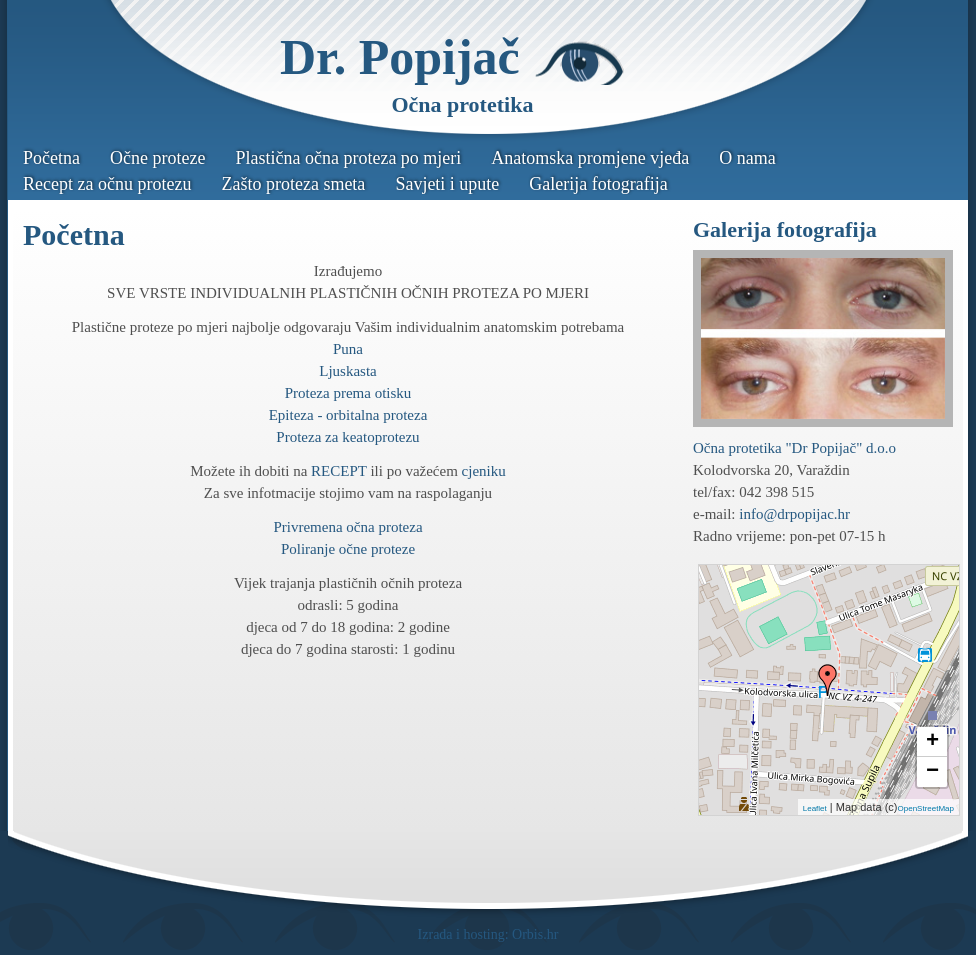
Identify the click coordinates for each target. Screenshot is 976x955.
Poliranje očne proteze (348, 549)
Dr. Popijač (400, 57)
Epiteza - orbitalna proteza (348, 415)
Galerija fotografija (598, 184)
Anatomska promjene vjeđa (590, 158)
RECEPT (339, 471)
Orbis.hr (535, 934)
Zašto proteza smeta (293, 184)
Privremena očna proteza (347, 527)
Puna (348, 349)
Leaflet (815, 808)
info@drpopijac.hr (794, 514)
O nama (747, 158)
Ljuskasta (348, 371)
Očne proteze (157, 158)
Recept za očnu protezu (107, 184)
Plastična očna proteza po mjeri (348, 158)
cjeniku (484, 471)
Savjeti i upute (447, 184)
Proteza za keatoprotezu (347, 437)
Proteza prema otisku (348, 393)
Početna (51, 158)
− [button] (932, 772)
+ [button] (932, 742)
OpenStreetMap (926, 808)
